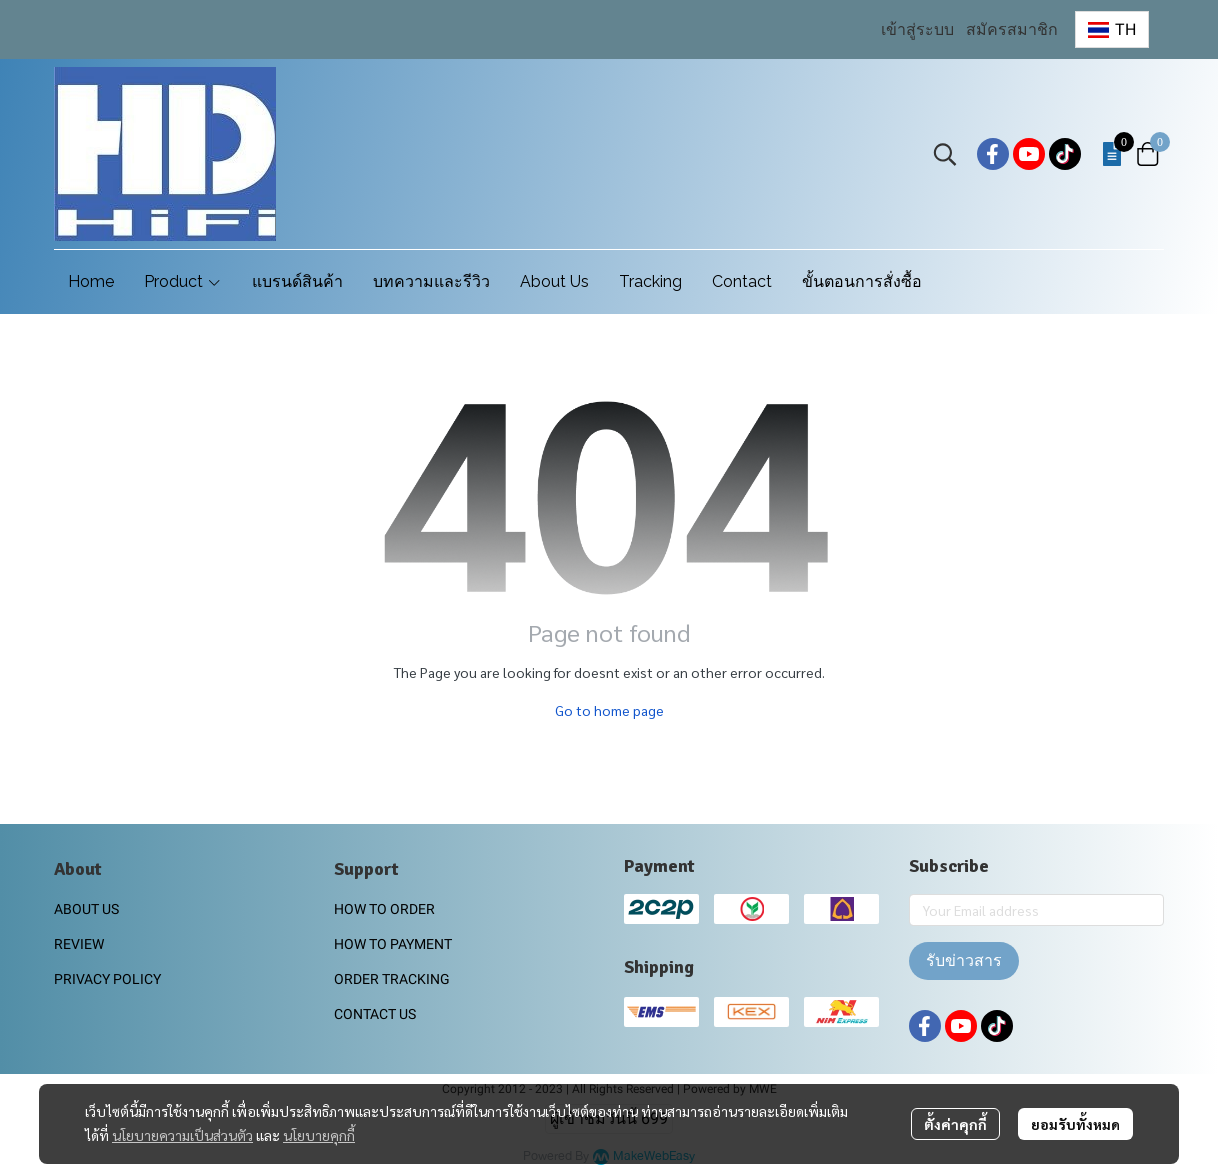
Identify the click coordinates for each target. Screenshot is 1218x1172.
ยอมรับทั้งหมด (1075, 1124)
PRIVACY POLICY (107, 979)
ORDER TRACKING (392, 979)
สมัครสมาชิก (1012, 29)
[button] (1112, 29)
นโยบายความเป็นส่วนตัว (182, 1135)
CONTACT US (375, 1014)
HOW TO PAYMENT (393, 944)
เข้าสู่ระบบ (917, 29)
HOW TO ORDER (384, 909)
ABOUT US (86, 909)
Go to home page (609, 710)
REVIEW (79, 944)
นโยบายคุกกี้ (319, 1135)
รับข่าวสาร (964, 960)
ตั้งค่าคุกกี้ (955, 1124)
